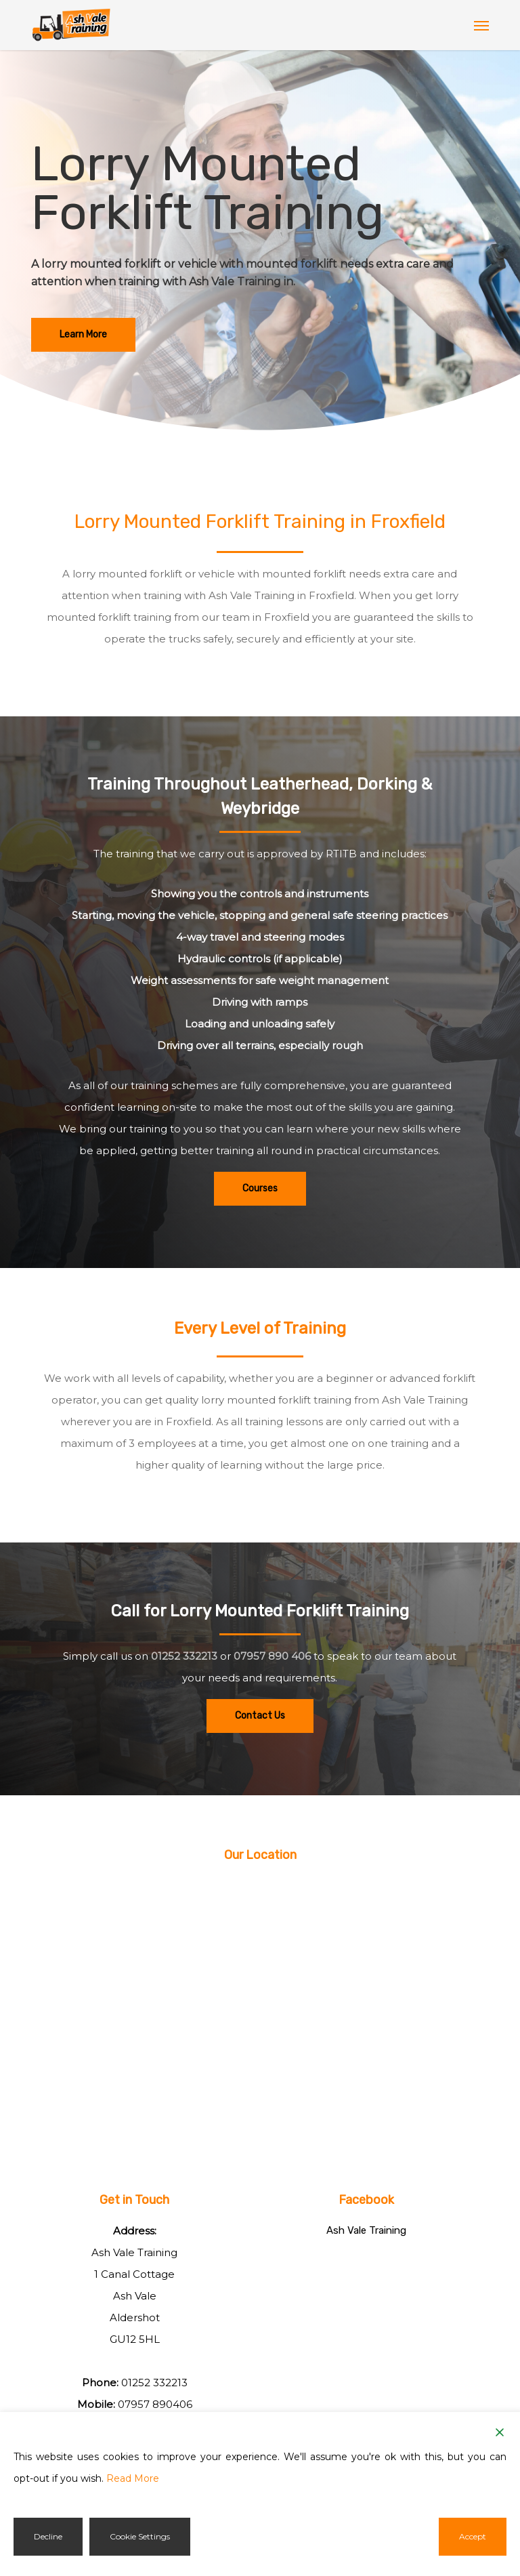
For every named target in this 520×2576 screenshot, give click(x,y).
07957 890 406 (272, 1656)
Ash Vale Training (366, 2230)
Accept (472, 2536)
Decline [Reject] (48, 2536)
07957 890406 (155, 2404)
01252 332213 (184, 1656)
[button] (481, 25)
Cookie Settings (140, 2536)
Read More (132, 2478)
